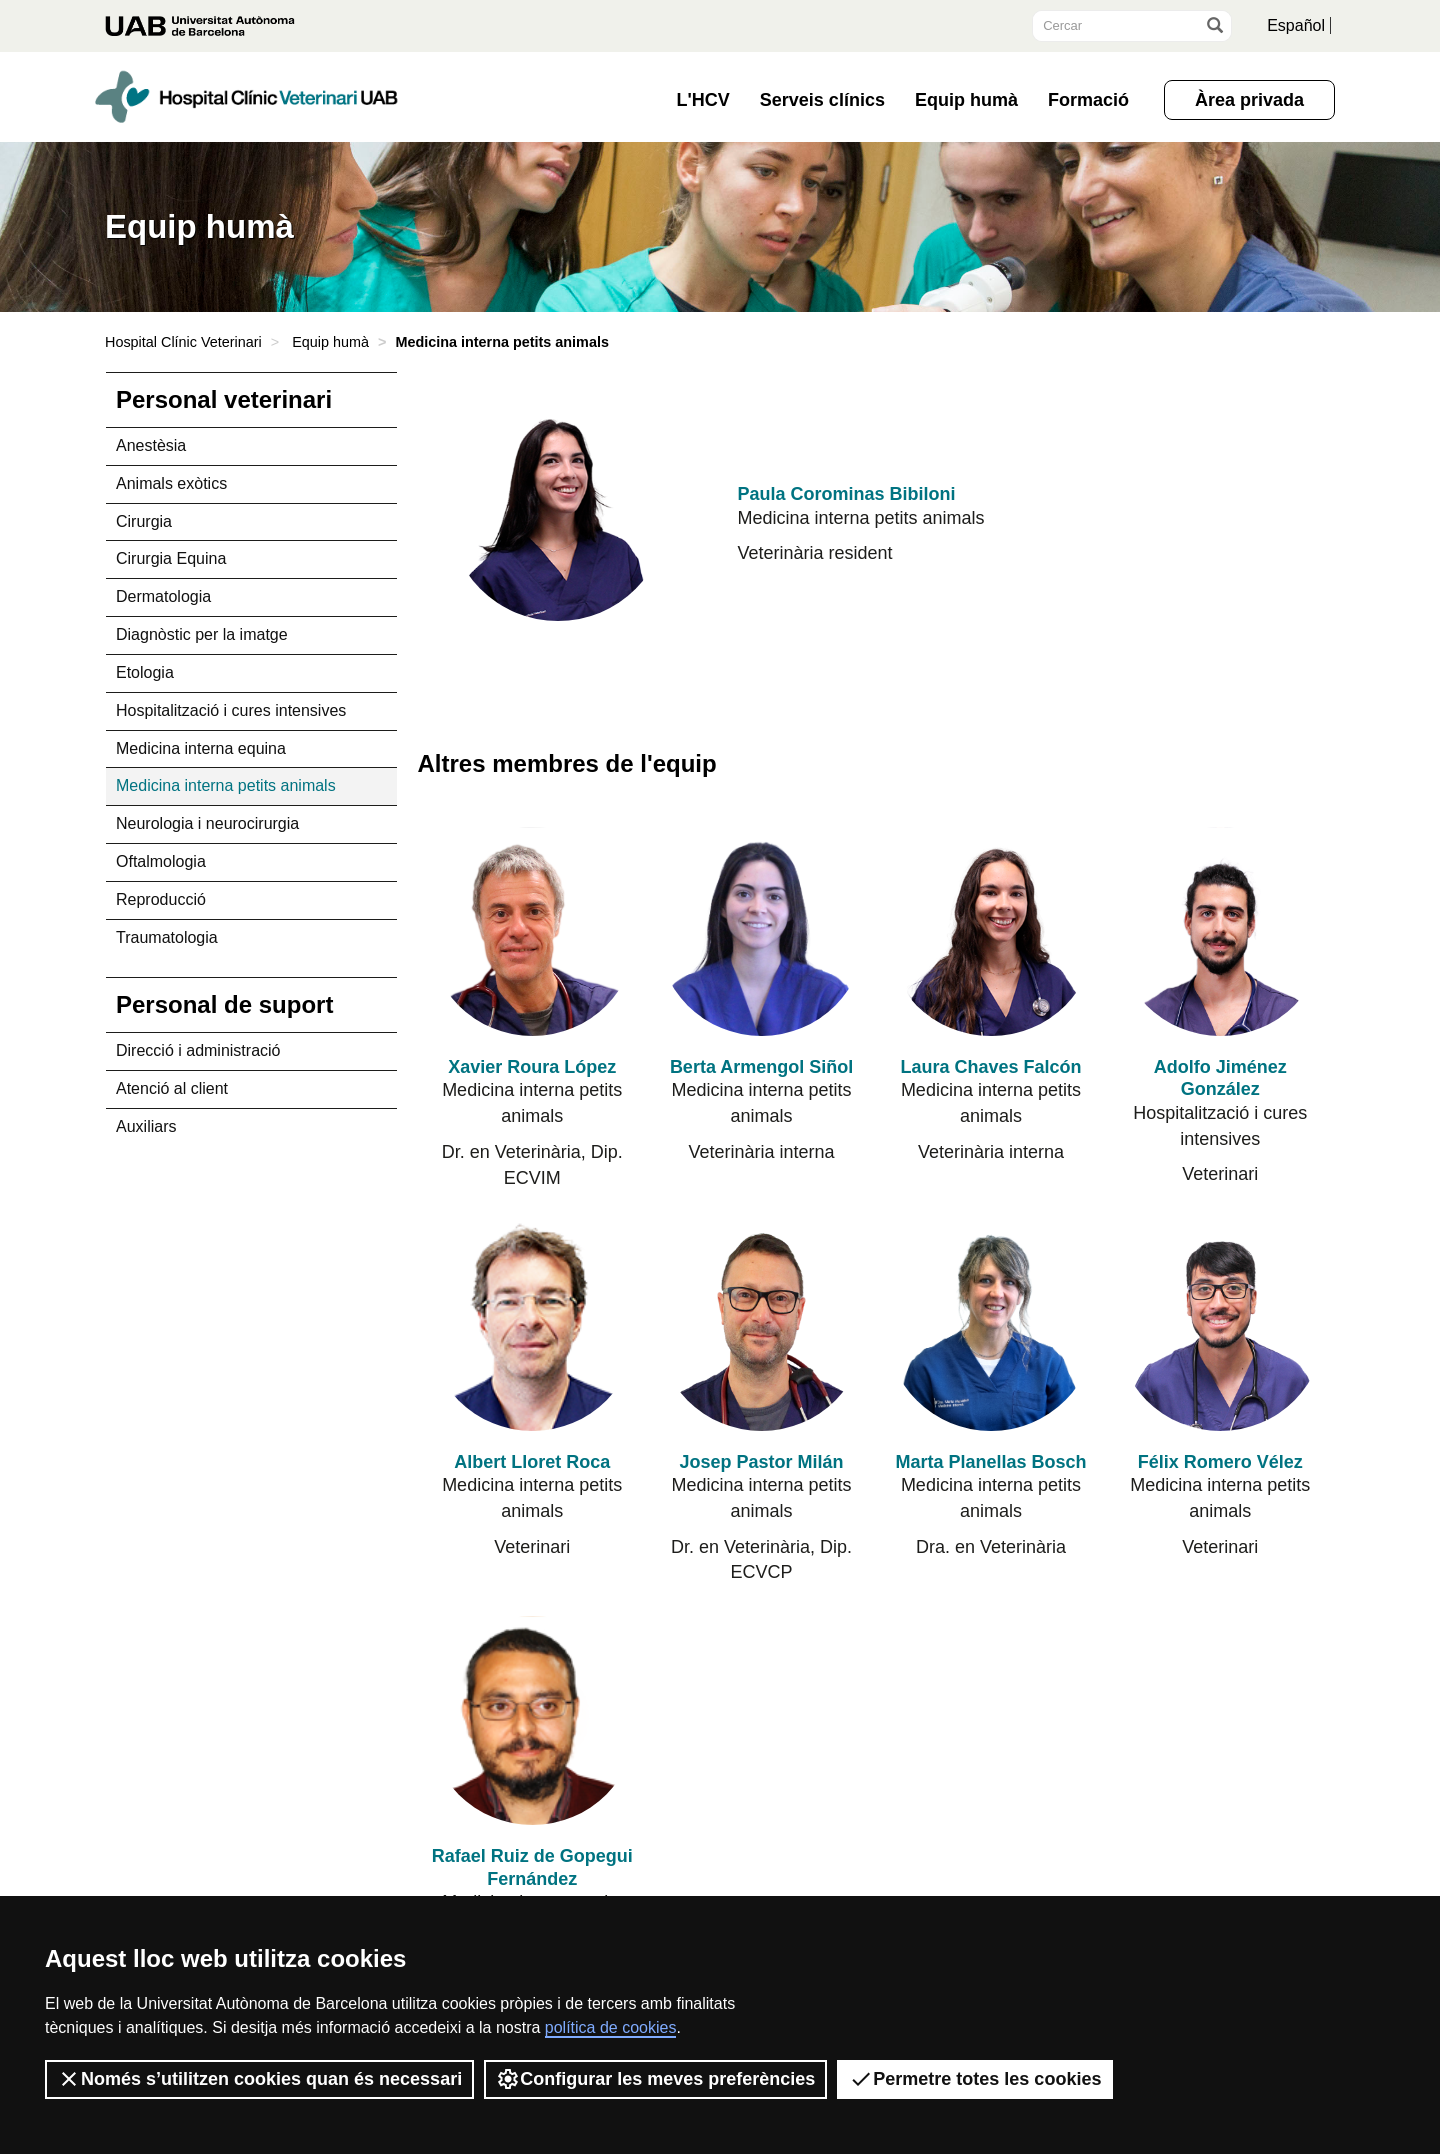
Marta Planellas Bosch (990, 1462)
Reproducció (161, 899)
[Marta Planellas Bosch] (990, 1325)
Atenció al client (172, 1088)
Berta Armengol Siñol (761, 1067)
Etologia (145, 672)
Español (1296, 25)
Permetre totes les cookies (975, 2079)
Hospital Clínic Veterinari (183, 342)
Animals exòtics (171, 483)
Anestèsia (151, 445)
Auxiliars (146, 1126)
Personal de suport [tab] (224, 1004)
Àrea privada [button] (1249, 100)
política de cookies (611, 2027)
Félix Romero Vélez (1220, 1462)
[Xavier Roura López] (532, 931)
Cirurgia (144, 521)
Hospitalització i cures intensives (231, 710)
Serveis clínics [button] (822, 100)
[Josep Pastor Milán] (761, 1325)
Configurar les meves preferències (655, 2079)
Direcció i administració (198, 1050)
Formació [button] (1088, 100)
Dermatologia (163, 596)
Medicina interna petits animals (226, 785)
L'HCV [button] (703, 100)
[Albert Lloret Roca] (532, 1325)
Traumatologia (167, 937)
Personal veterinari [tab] (224, 399)
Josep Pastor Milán (762, 1462)
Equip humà (330, 342)
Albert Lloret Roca (532, 1462)
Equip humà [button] (966, 100)
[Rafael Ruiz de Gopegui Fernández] (532, 1720)
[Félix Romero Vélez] (1220, 1325)
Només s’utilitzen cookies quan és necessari (259, 2079)
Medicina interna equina (201, 748)
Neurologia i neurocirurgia (207, 823)
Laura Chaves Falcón (990, 1067)
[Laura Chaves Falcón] (990, 931)
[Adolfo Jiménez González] (1220, 931)
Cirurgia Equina (171, 558)
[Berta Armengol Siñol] (761, 931)
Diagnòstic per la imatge (202, 634)
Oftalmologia (161, 861)
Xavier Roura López (532, 1067)
